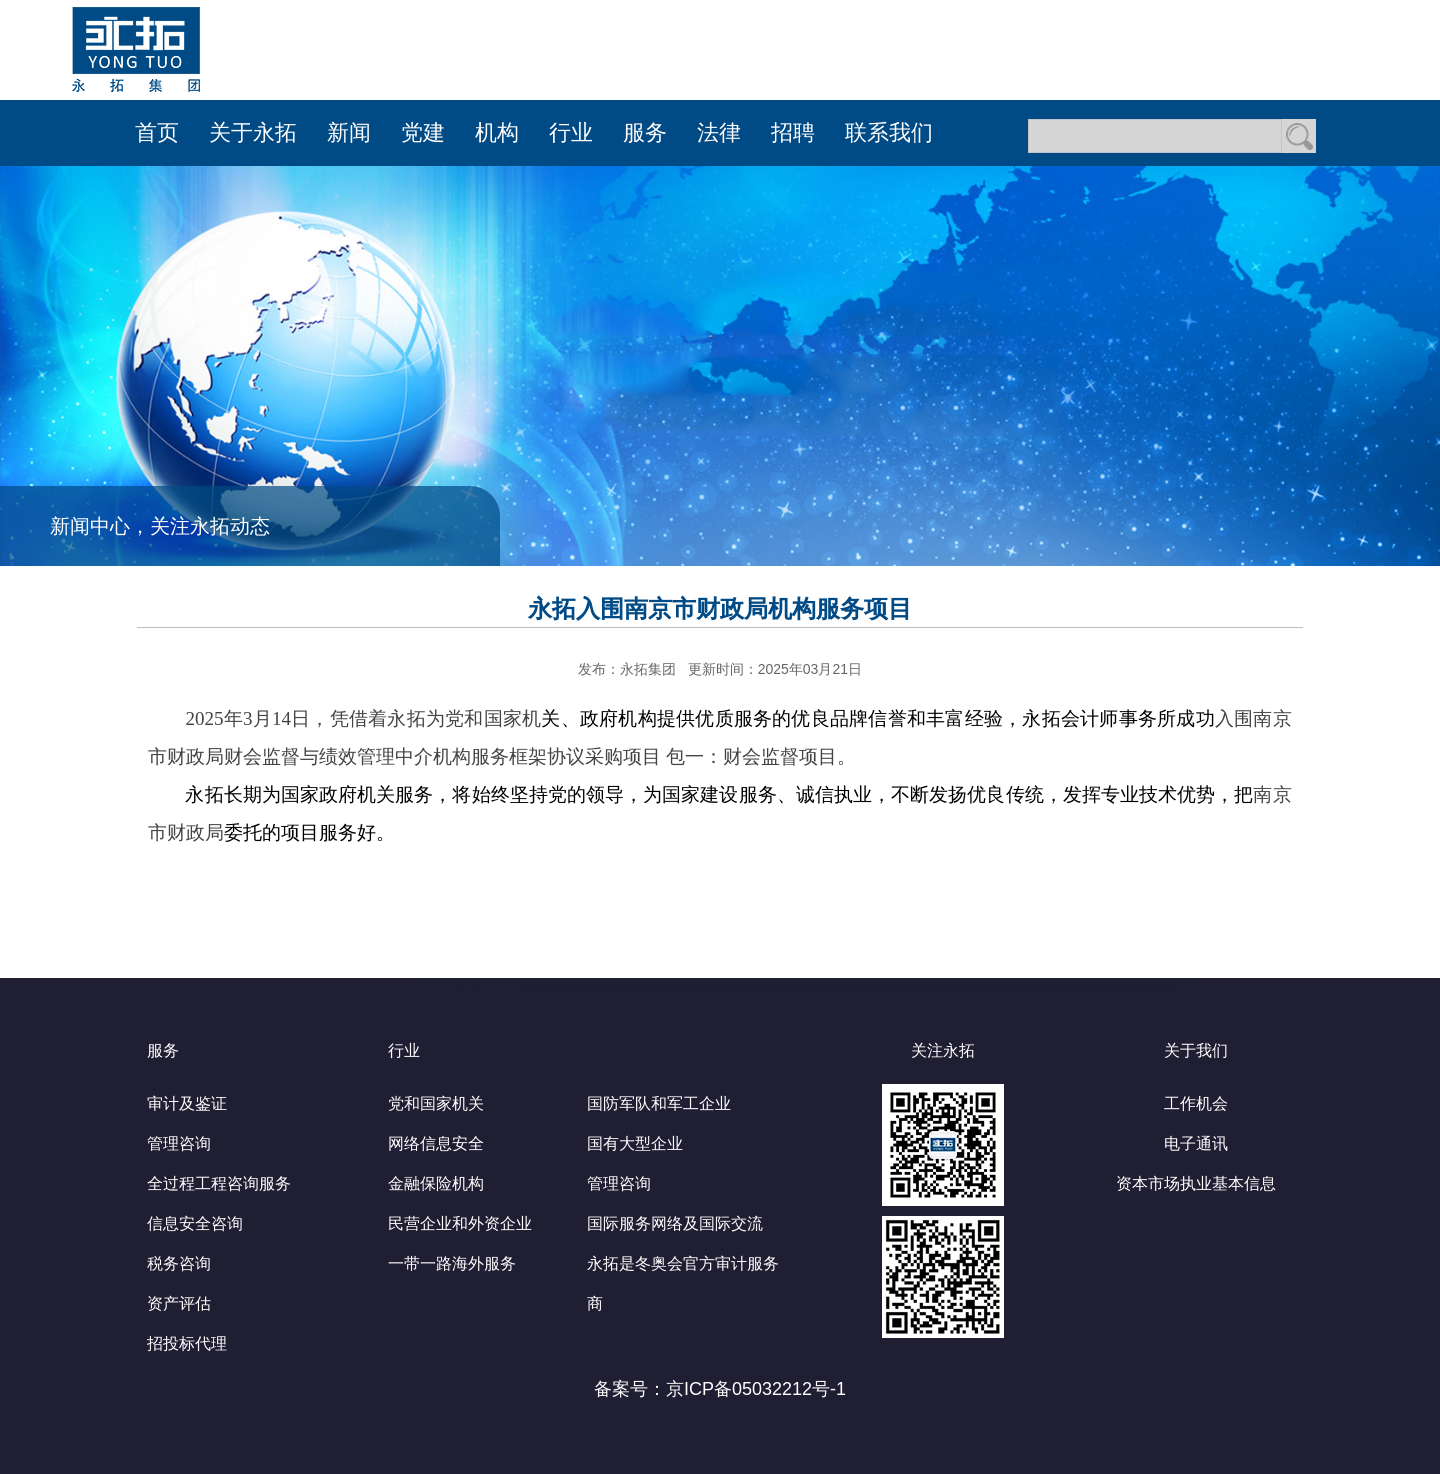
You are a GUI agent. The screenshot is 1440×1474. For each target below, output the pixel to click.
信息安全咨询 (195, 1223)
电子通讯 (1196, 1143)
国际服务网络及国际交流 (675, 1223)
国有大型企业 (635, 1143)
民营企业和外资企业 (460, 1223)
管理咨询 (179, 1143)
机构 (497, 132)
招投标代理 (187, 1343)
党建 (423, 132)
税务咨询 (179, 1263)
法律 (719, 132)
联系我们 (889, 132)
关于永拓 (253, 132)
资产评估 (179, 1303)
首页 (157, 132)
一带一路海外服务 (452, 1263)
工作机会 (1196, 1103)
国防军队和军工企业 (659, 1103)
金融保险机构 (436, 1183)
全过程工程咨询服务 (219, 1183)
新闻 (349, 132)
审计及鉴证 (187, 1103)
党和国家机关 (436, 1103)
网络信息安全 (436, 1143)
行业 (571, 132)
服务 (645, 132)
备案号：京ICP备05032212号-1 (720, 1389)
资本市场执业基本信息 (1196, 1183)
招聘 (793, 132)
